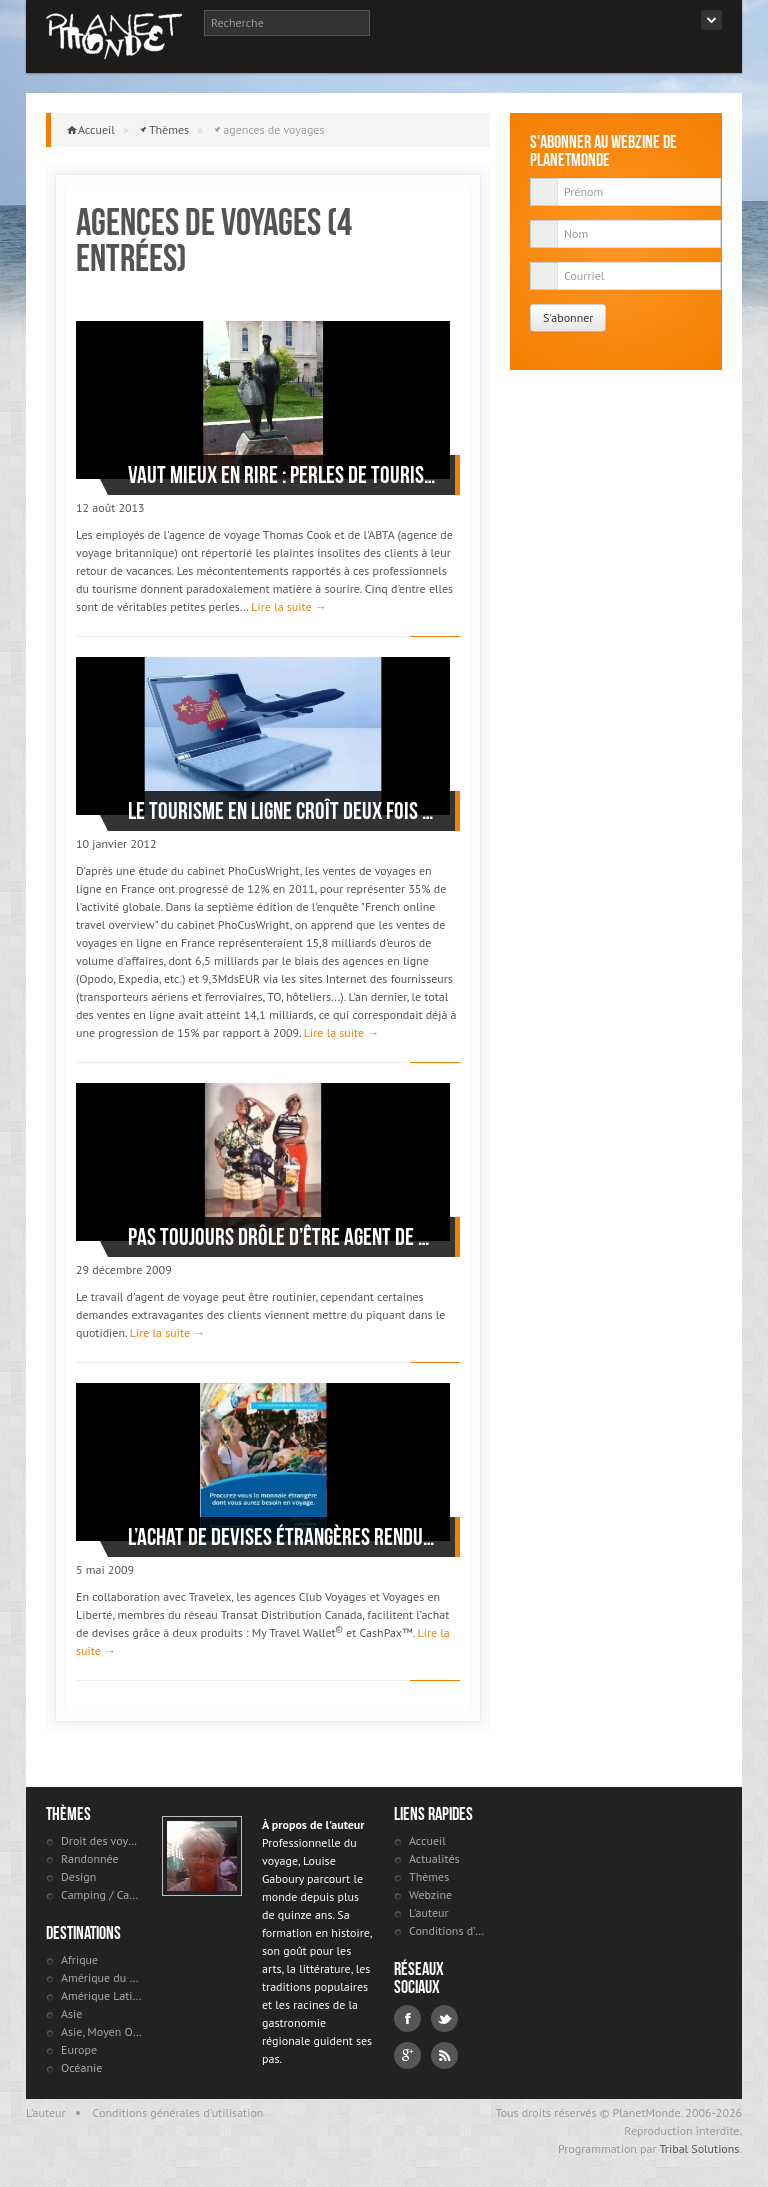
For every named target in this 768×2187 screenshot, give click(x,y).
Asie (71, 2013)
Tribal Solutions (699, 2148)
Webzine (430, 1894)
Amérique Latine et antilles (101, 1995)
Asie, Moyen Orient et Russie (101, 2031)
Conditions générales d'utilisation (178, 2112)
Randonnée (90, 1858)
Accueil (96, 129)
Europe (79, 2049)
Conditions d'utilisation (449, 1930)
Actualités (434, 1858)
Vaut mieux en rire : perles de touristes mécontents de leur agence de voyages (281, 475)
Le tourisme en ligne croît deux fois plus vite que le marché (281, 811)
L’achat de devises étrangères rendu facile (281, 1537)
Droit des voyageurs (101, 1840)
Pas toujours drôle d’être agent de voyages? (281, 1237)
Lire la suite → (288, 606)
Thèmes (169, 129)
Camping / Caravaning (101, 1894)
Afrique (79, 1959)
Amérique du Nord (101, 1977)
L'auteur (429, 1912)
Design (78, 1876)
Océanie (81, 2067)
